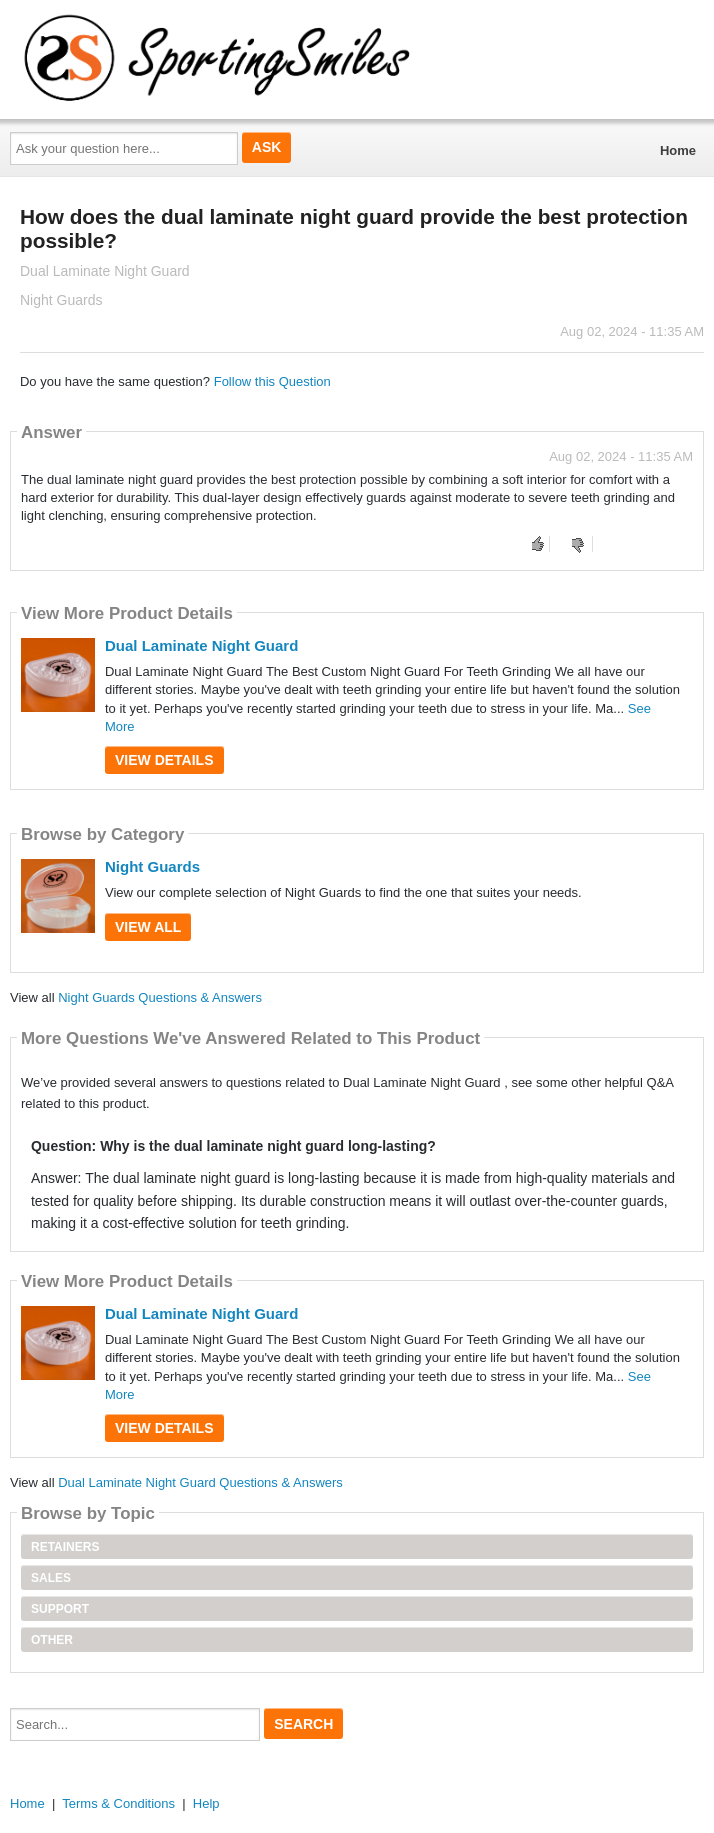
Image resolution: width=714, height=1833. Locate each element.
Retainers (65, 1547)
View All (148, 927)
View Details (164, 760)
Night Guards (152, 866)
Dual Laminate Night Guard (201, 645)
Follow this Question (272, 381)
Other (52, 1640)
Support (60, 1609)
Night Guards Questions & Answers (160, 997)
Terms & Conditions (118, 1803)
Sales (51, 1578)
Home (678, 150)
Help (206, 1803)
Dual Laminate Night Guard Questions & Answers (200, 1482)
